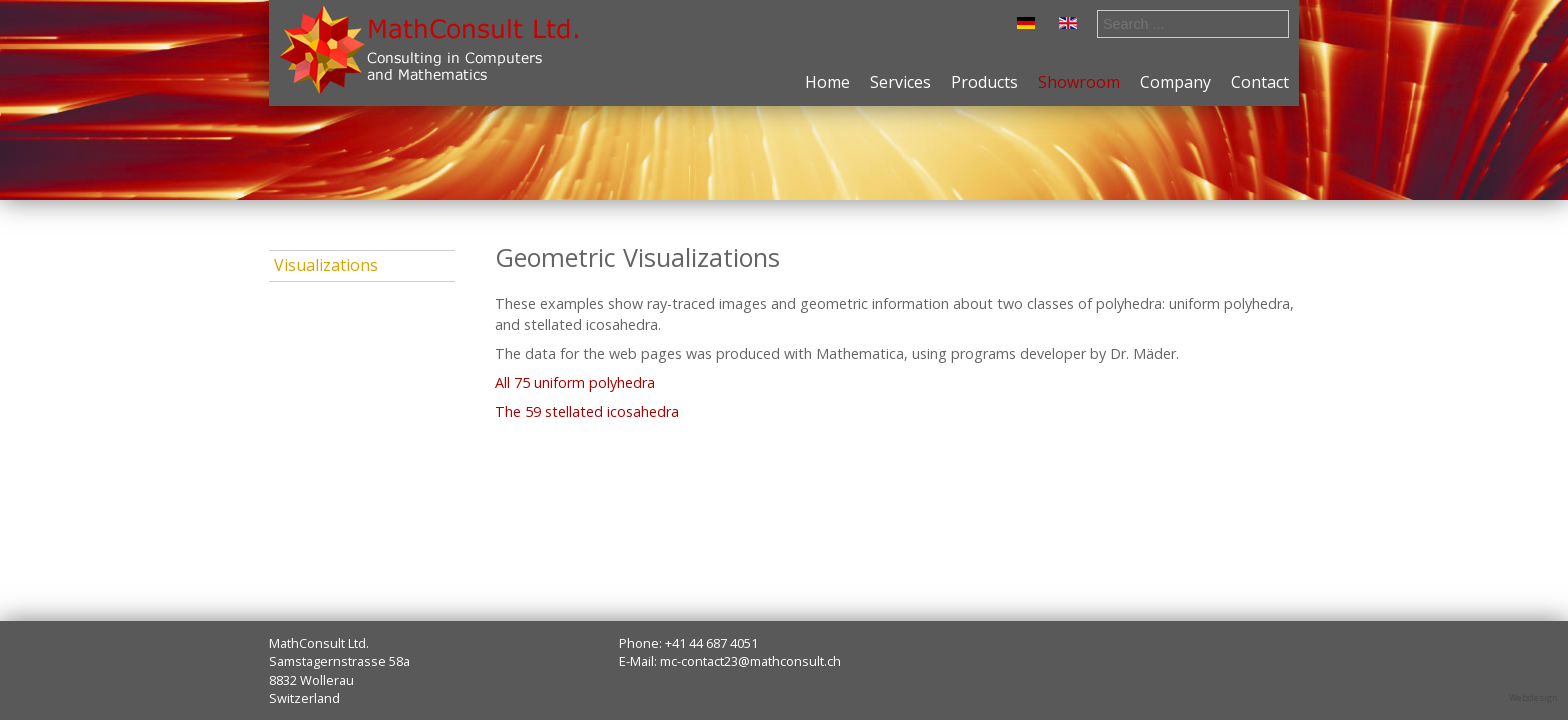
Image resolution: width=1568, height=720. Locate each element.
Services (900, 82)
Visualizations (326, 265)
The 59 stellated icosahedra (587, 411)
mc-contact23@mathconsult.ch (750, 661)
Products (984, 82)
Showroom (1079, 82)
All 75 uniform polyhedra (575, 382)
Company (1175, 82)
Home (827, 82)
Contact (1260, 82)
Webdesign (1533, 697)
